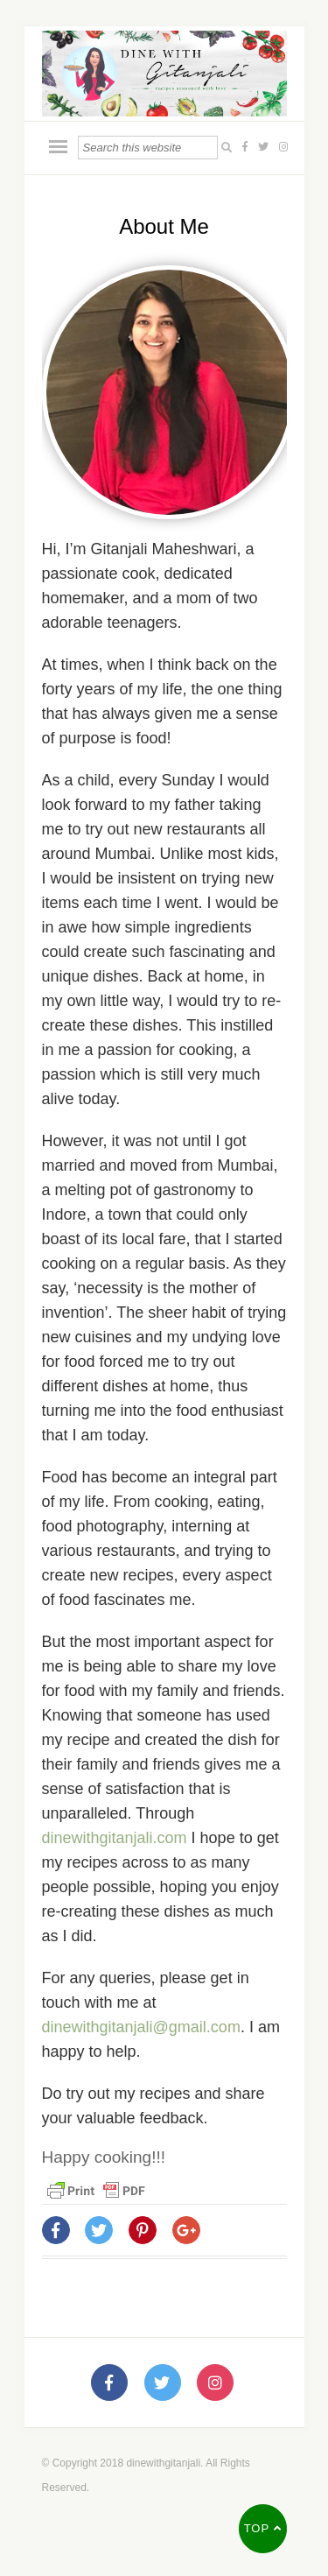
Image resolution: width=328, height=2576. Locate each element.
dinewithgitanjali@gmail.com (141, 2027)
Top (263, 2528)
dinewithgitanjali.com (117, 1838)
